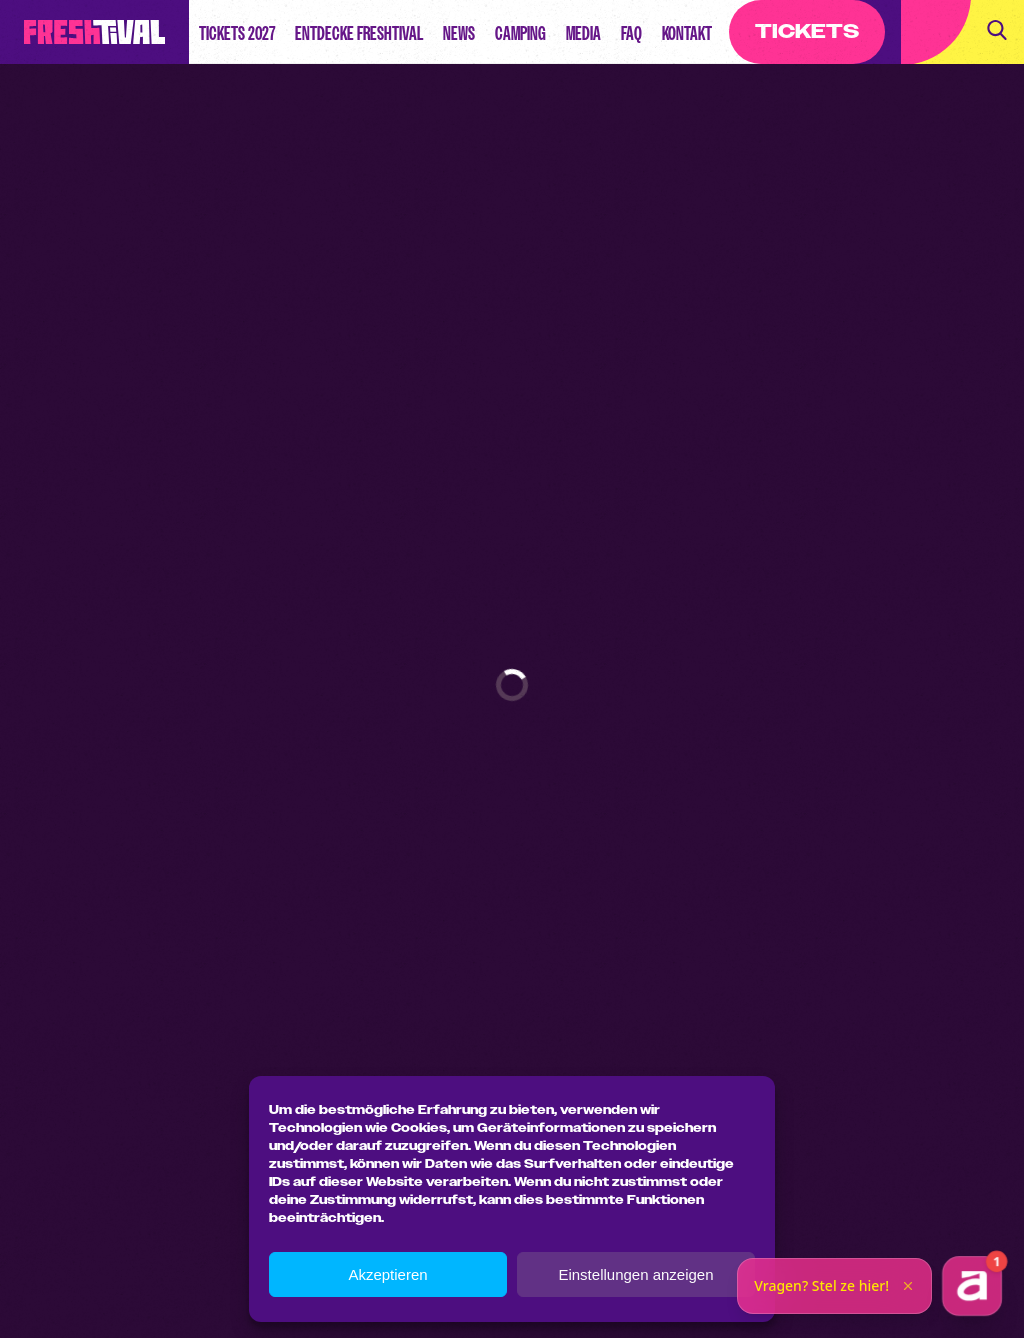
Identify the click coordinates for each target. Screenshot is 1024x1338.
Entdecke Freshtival (359, 33)
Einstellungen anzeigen (635, 1274)
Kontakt (687, 33)
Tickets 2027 (237, 33)
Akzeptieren (387, 1274)
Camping (520, 33)
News (459, 33)
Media (583, 33)
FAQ (631, 33)
